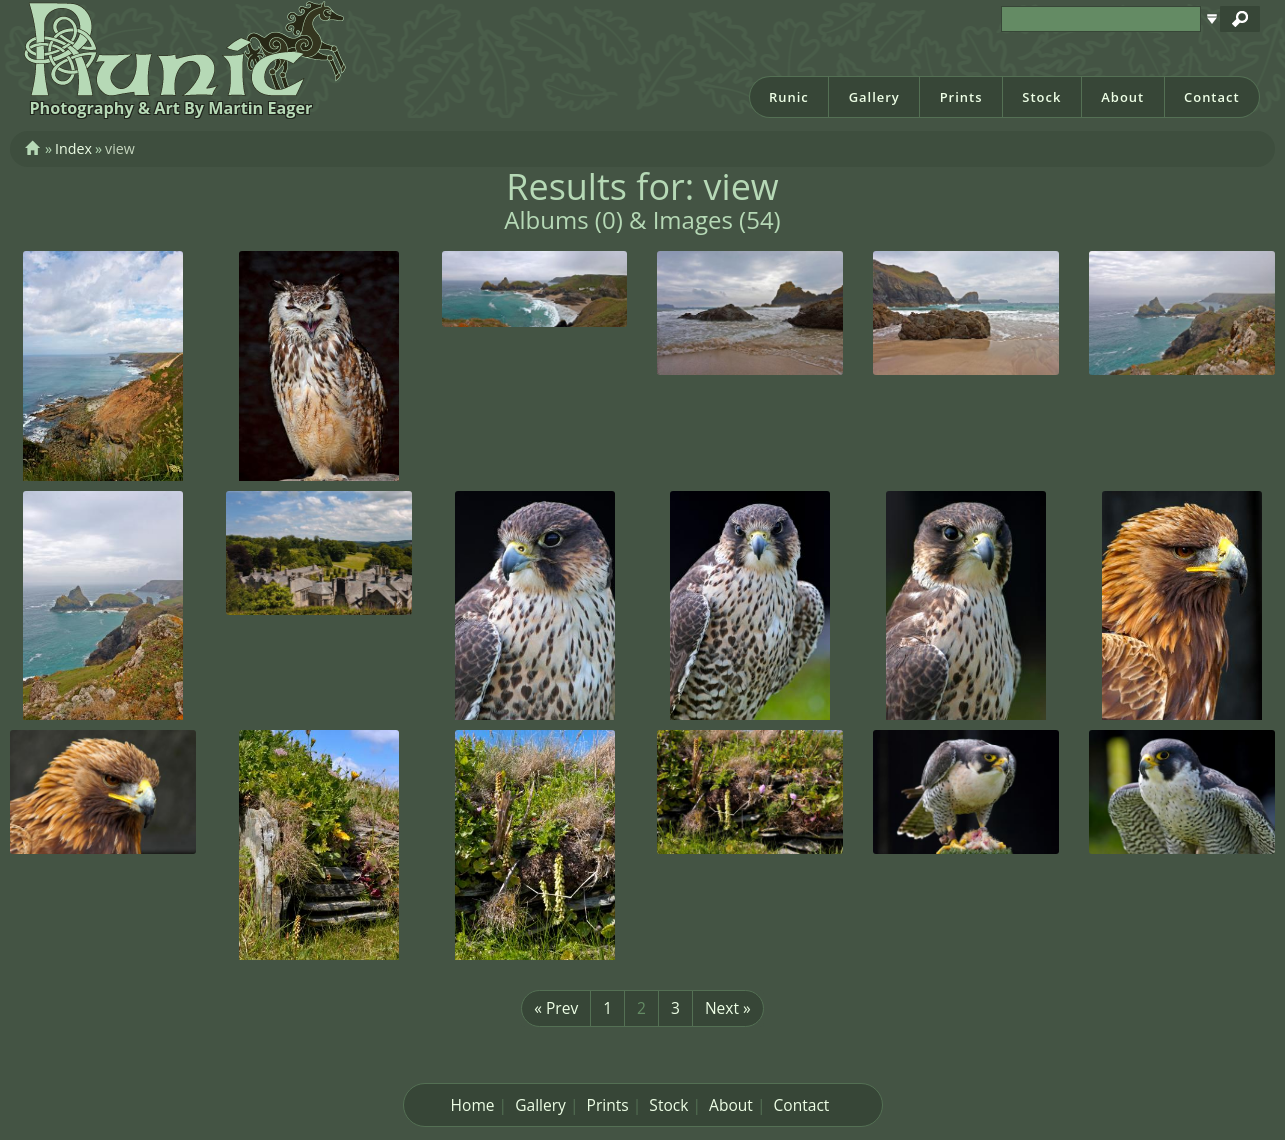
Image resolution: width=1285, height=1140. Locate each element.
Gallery (874, 97)
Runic (789, 97)
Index (73, 148)
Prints (961, 97)
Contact (1212, 97)
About (1122, 97)
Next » (728, 1008)
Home (473, 1105)
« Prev (556, 1008)
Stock (1041, 97)
